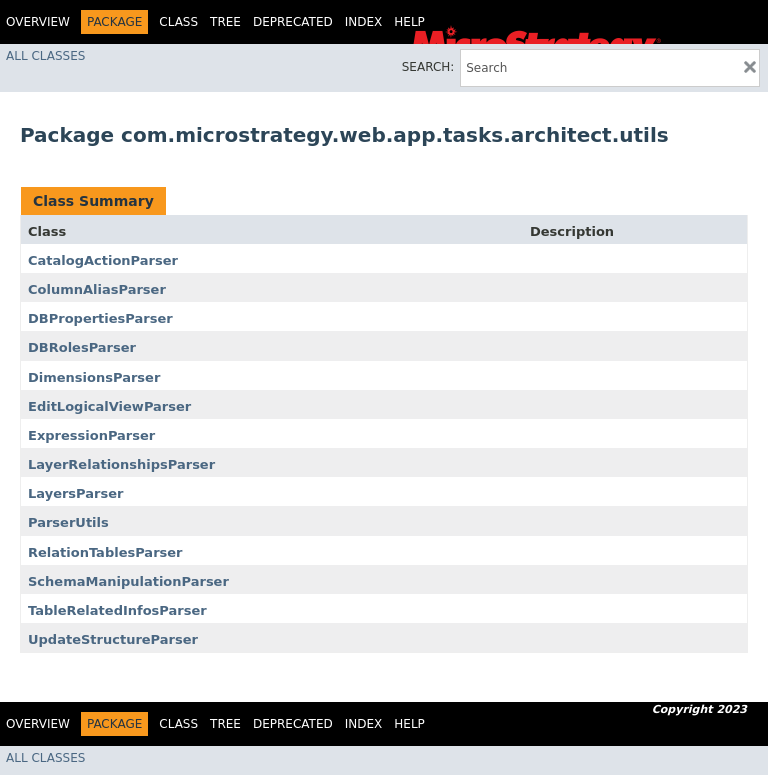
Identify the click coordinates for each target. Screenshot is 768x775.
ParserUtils (68, 522)
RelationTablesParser (105, 552)
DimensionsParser (94, 377)
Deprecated (293, 22)
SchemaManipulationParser (128, 581)
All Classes (45, 56)
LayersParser (75, 493)
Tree (225, 22)
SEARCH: (428, 67)
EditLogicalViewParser (109, 406)
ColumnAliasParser (97, 289)
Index (364, 22)
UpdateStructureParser (113, 639)
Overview (38, 22)
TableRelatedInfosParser (117, 610)
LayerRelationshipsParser (121, 464)
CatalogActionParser (103, 260)
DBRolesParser (82, 347)
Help (409, 22)
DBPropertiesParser (100, 318)
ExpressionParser (91, 435)
